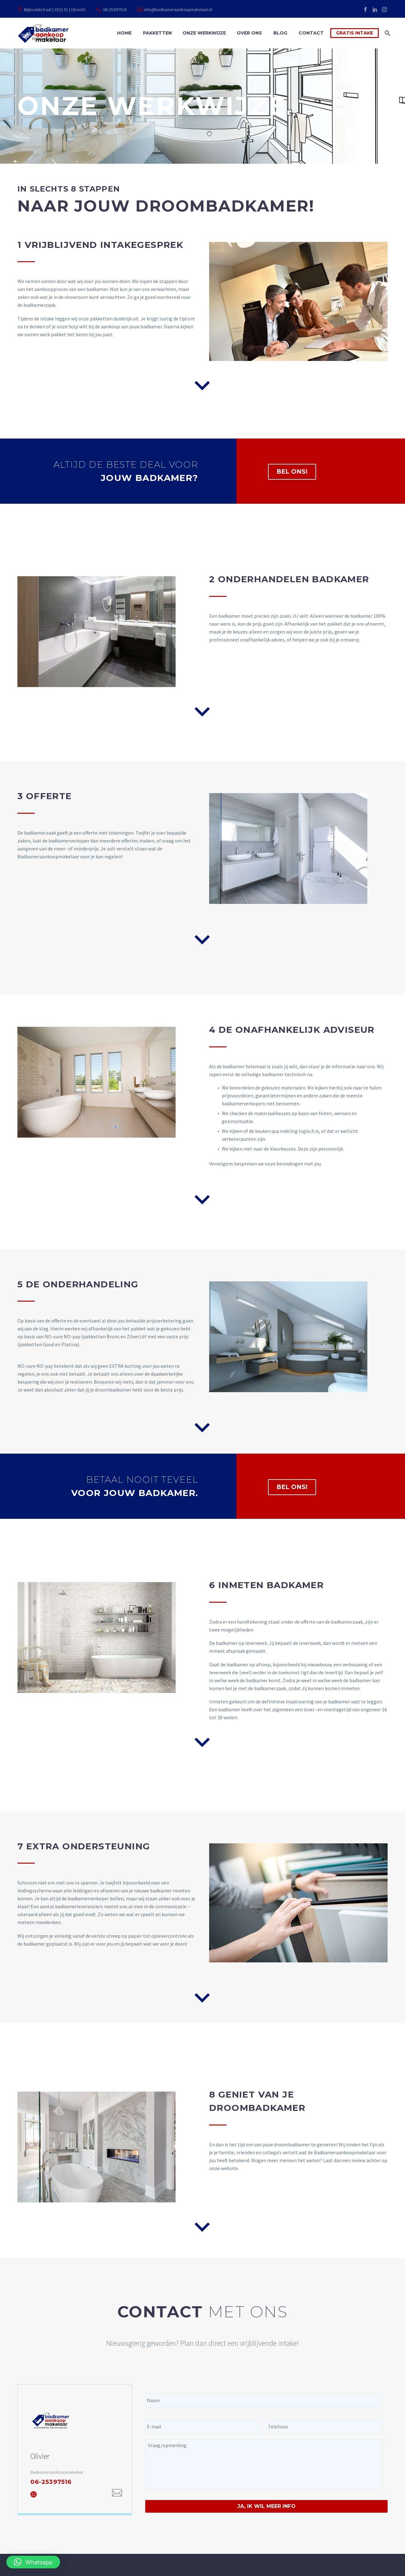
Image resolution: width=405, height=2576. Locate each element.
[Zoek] (387, 33)
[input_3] (324, 2426)
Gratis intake (354, 33)
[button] (33, 2562)
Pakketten (157, 33)
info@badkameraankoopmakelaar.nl (178, 9)
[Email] (117, 2493)
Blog (280, 33)
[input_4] (264, 2464)
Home (124, 33)
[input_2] (203, 2426)
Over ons (249, 33)
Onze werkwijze (204, 33)
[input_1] (264, 2400)
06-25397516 (115, 9)
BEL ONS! (292, 471)
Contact (311, 33)
